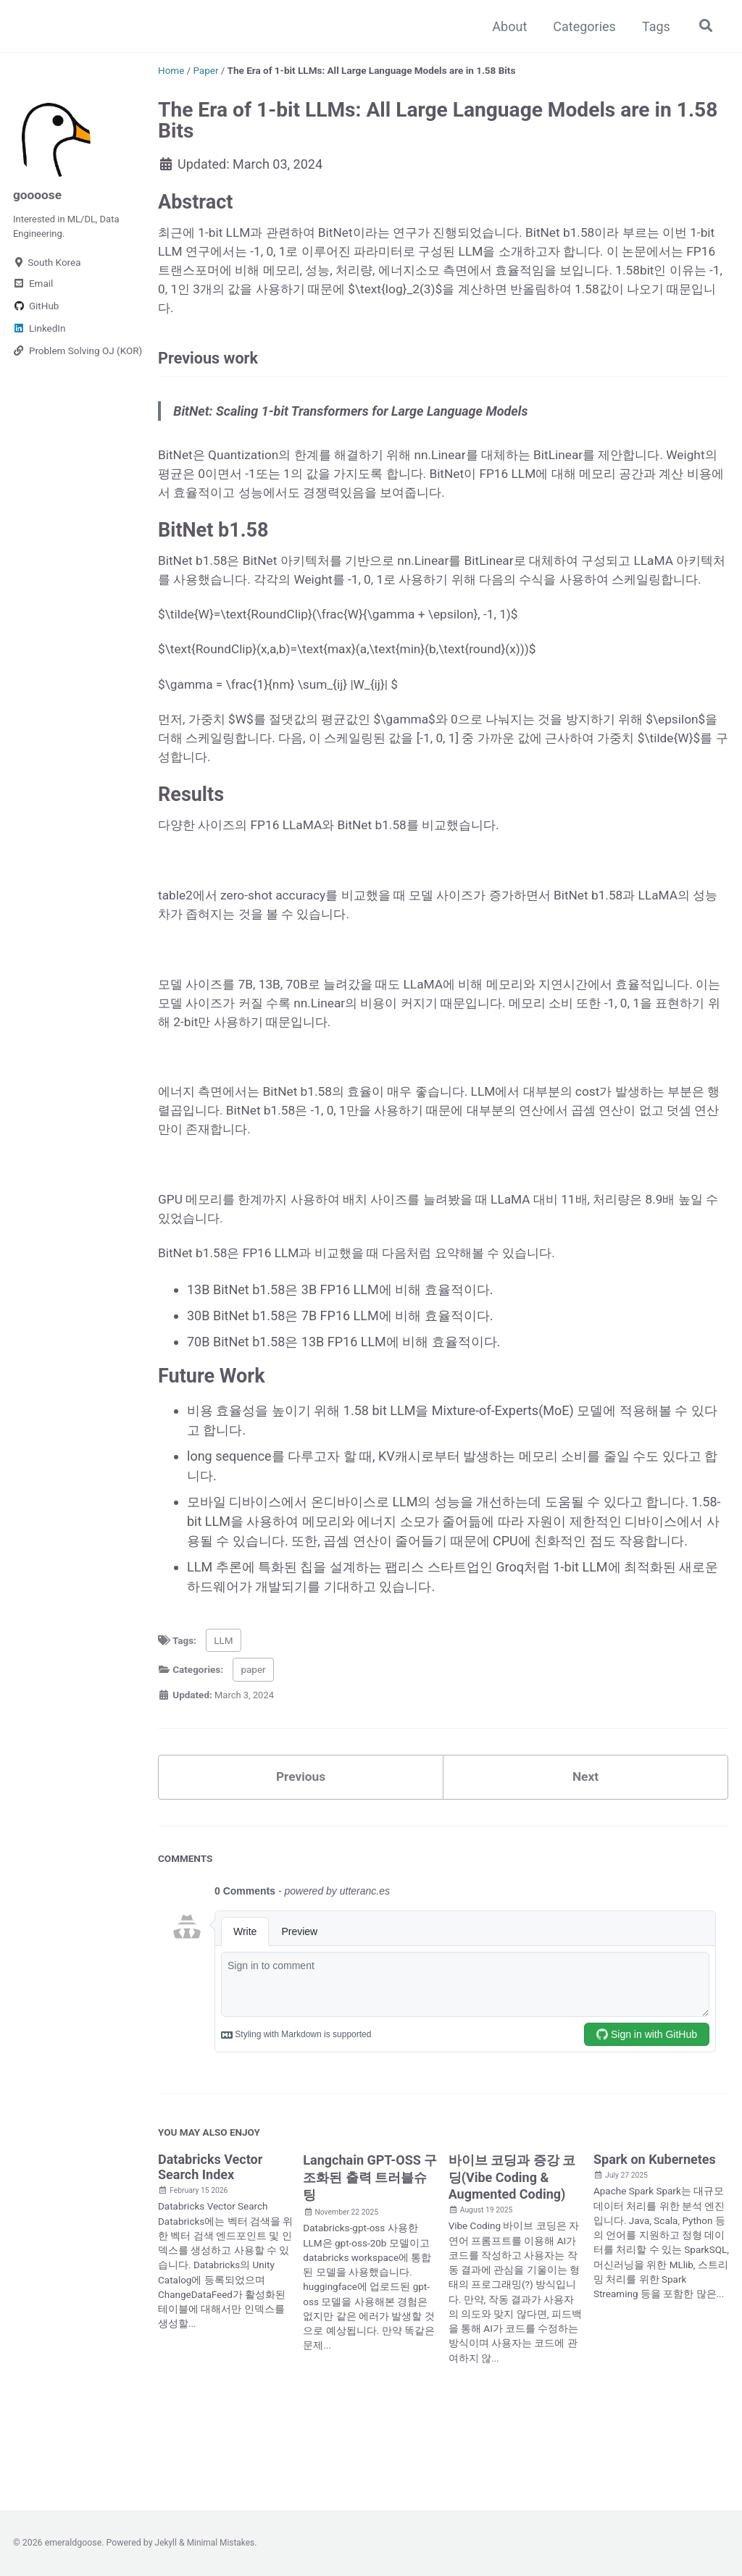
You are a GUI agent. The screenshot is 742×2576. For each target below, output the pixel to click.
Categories (582, 26)
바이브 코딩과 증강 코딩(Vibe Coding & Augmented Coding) (512, 2243)
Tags (654, 26)
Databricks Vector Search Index (210, 2233)
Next (585, 1842)
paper (253, 1734)
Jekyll (166, 2543)
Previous (301, 1842)
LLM (223, 1705)
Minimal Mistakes (223, 2543)
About (508, 26)
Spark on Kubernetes (654, 2225)
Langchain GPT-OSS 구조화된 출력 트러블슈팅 (370, 2244)
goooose (38, 194)
